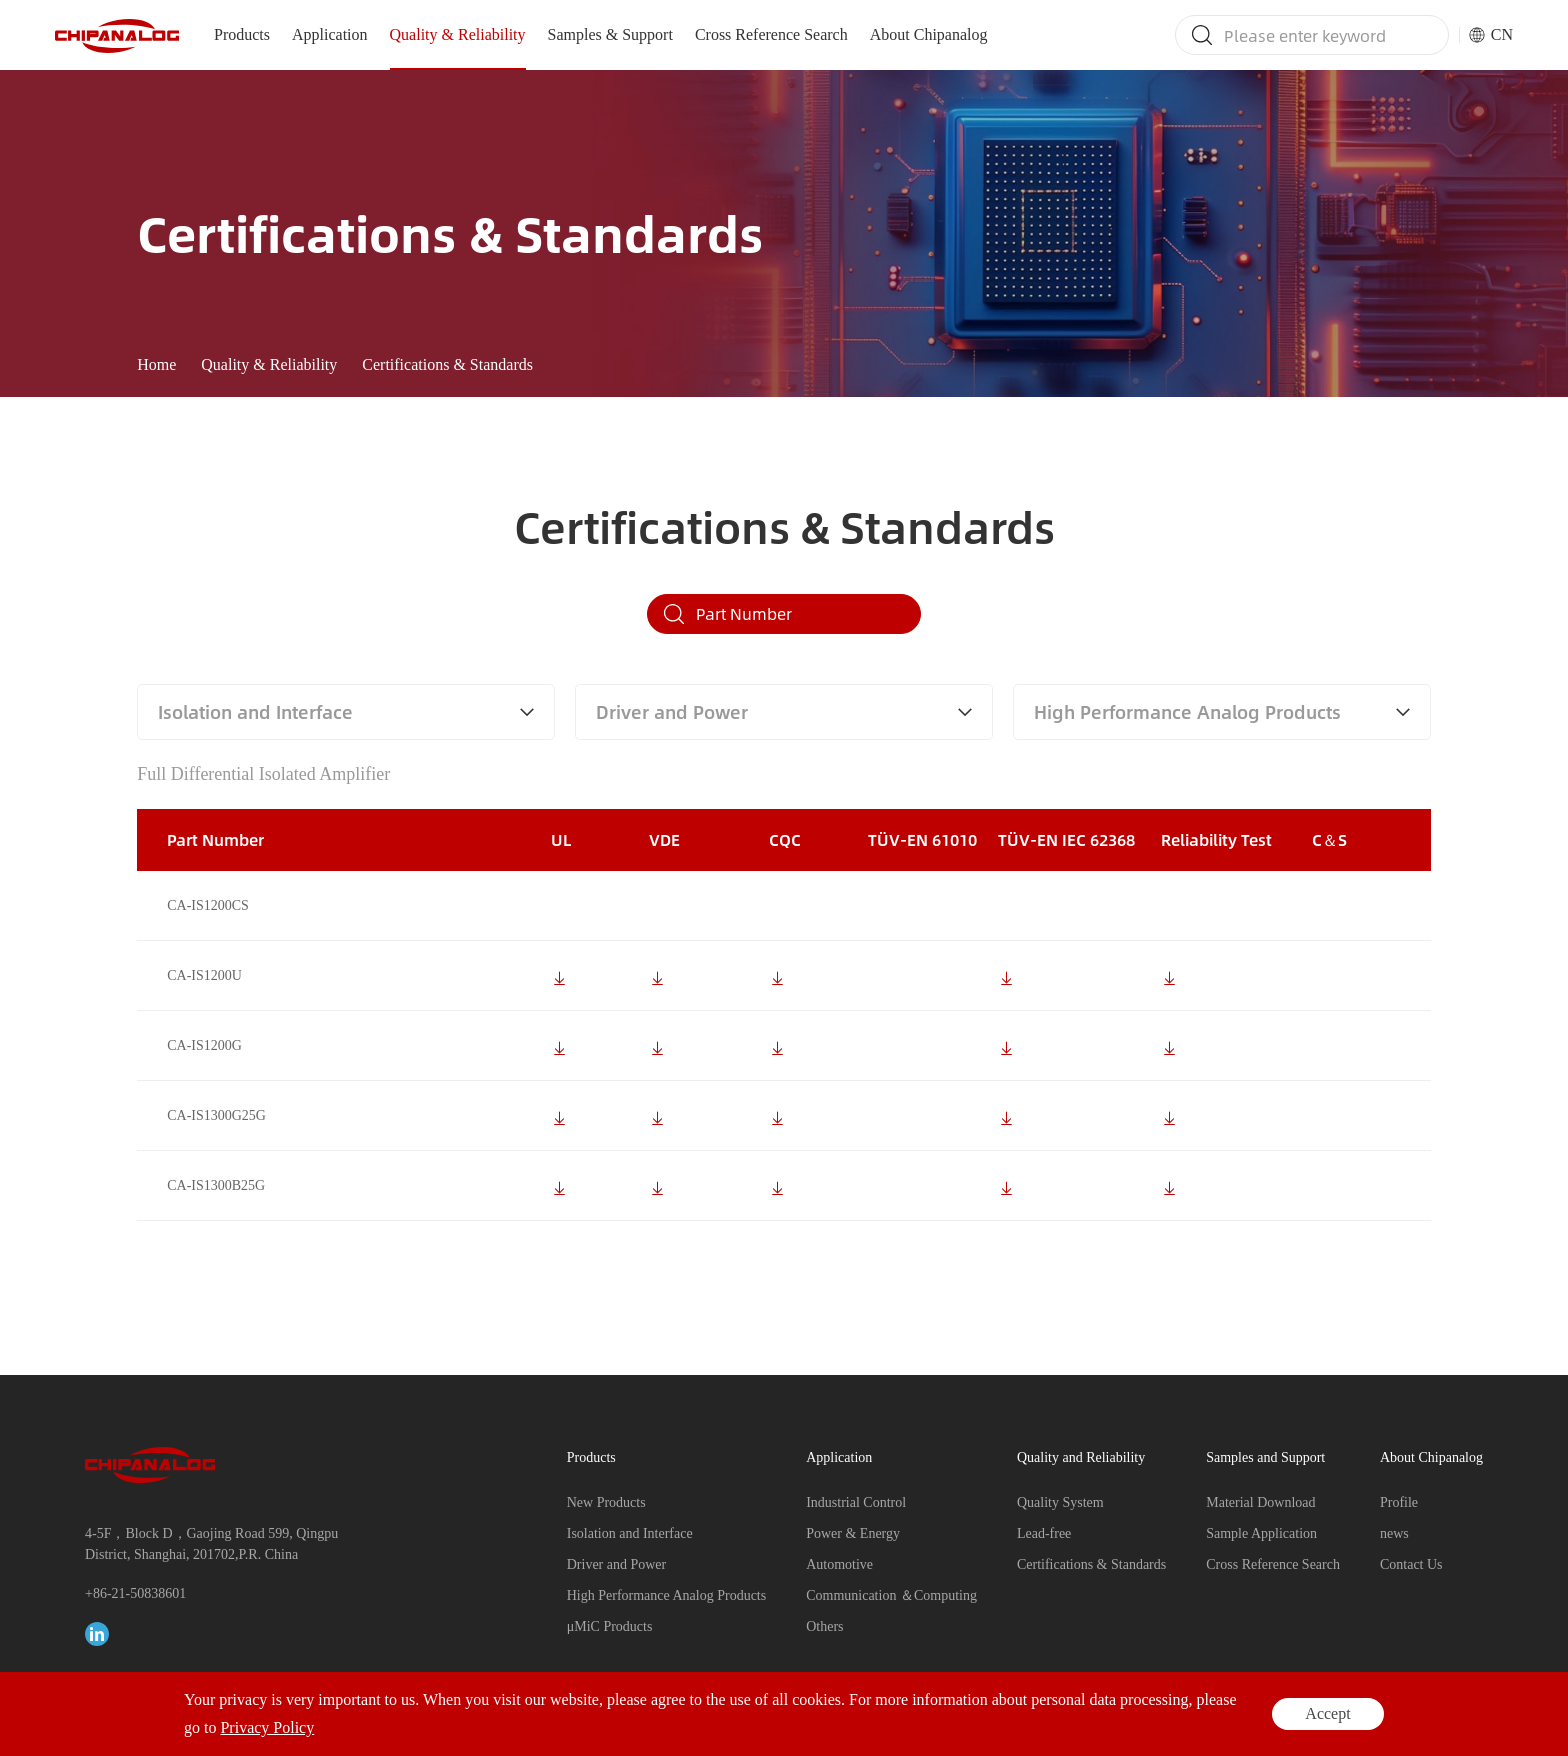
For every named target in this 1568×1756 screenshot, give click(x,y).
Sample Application (1261, 1533)
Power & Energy (853, 1533)
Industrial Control (856, 1502)
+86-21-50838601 (135, 1593)
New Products (606, 1502)
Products (242, 34)
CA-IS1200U (204, 1003)
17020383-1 (604, 1721)
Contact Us (1411, 1564)
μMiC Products (610, 1626)
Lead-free (1044, 1533)
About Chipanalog (929, 34)
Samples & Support (610, 34)
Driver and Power (617, 1564)
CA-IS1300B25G (216, 1213)
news (1394, 1533)
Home (156, 364)
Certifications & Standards (447, 364)
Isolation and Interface (630, 1533)
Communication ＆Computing (891, 1595)
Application (330, 34)
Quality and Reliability (1081, 1457)
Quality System (1060, 1502)
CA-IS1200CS (208, 933)
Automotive (839, 1564)
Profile (1399, 1502)
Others (824, 1626)
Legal (1469, 1721)
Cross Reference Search (771, 34)
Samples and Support (1265, 1457)
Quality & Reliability (458, 34)
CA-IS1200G (204, 1073)
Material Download (1260, 1502)
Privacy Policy (1397, 1721)
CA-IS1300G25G (216, 1143)
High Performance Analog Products (666, 1595)
